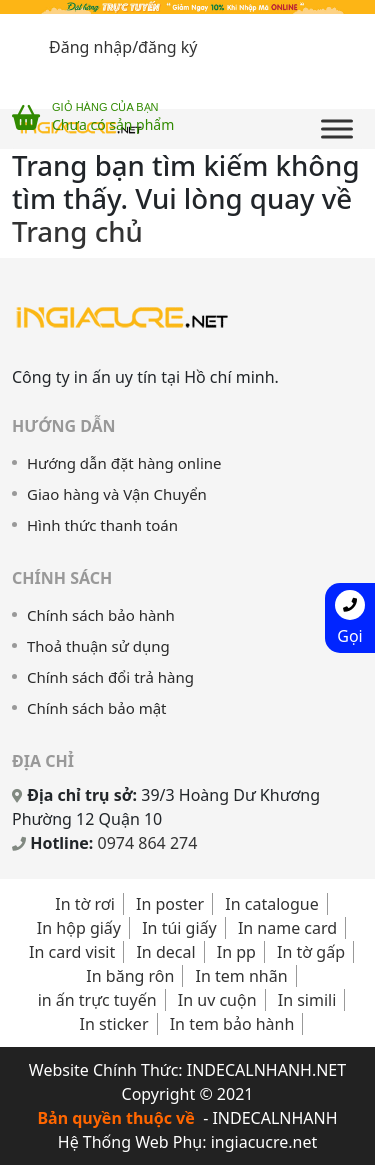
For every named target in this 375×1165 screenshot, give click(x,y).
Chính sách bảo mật (97, 708)
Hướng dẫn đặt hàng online (124, 463)
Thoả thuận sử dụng (98, 646)
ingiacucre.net (264, 1142)
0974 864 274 (148, 843)
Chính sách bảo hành (101, 615)
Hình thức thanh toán (102, 525)
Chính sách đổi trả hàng (110, 677)
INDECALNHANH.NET (266, 1070)
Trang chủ (77, 231)
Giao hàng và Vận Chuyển (117, 494)
